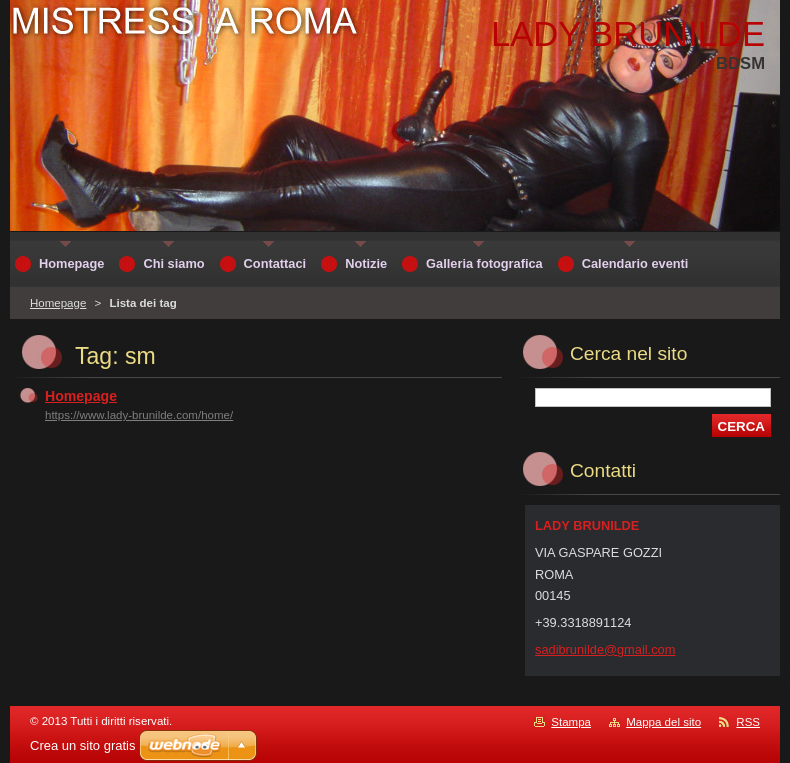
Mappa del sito (663, 722)
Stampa (571, 722)
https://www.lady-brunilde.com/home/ (139, 415)
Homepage (58, 303)
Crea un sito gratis (83, 745)
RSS (748, 722)
